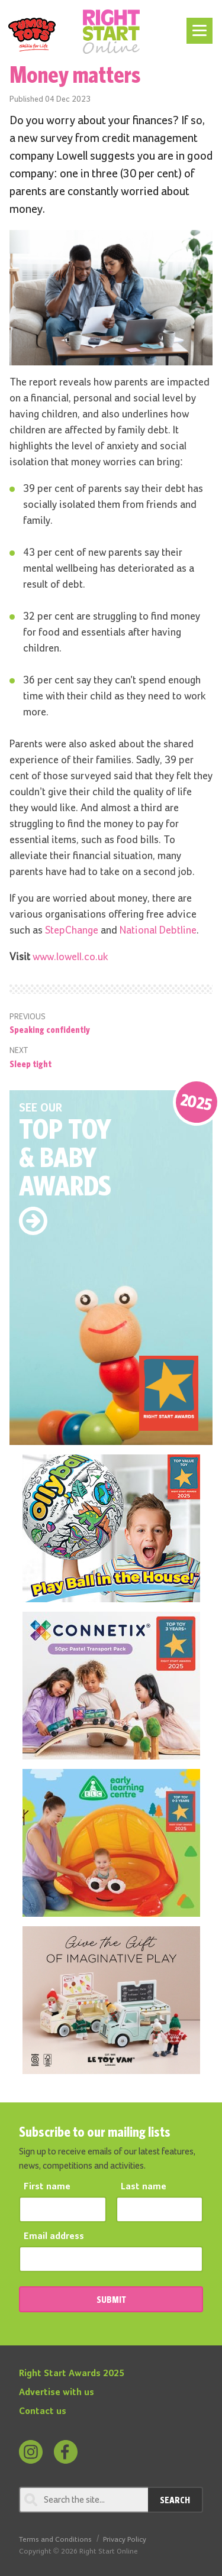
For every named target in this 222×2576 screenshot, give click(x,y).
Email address (54, 2236)
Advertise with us (56, 2392)
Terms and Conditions (55, 2539)
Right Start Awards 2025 (71, 2374)
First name (47, 2187)
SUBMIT (111, 2299)
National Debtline (158, 930)
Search (175, 2499)
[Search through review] (83, 2500)
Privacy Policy (124, 2539)
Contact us (42, 2411)
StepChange (71, 930)
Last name (143, 2187)
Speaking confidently (49, 1029)
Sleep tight (30, 1063)
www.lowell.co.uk (70, 957)
